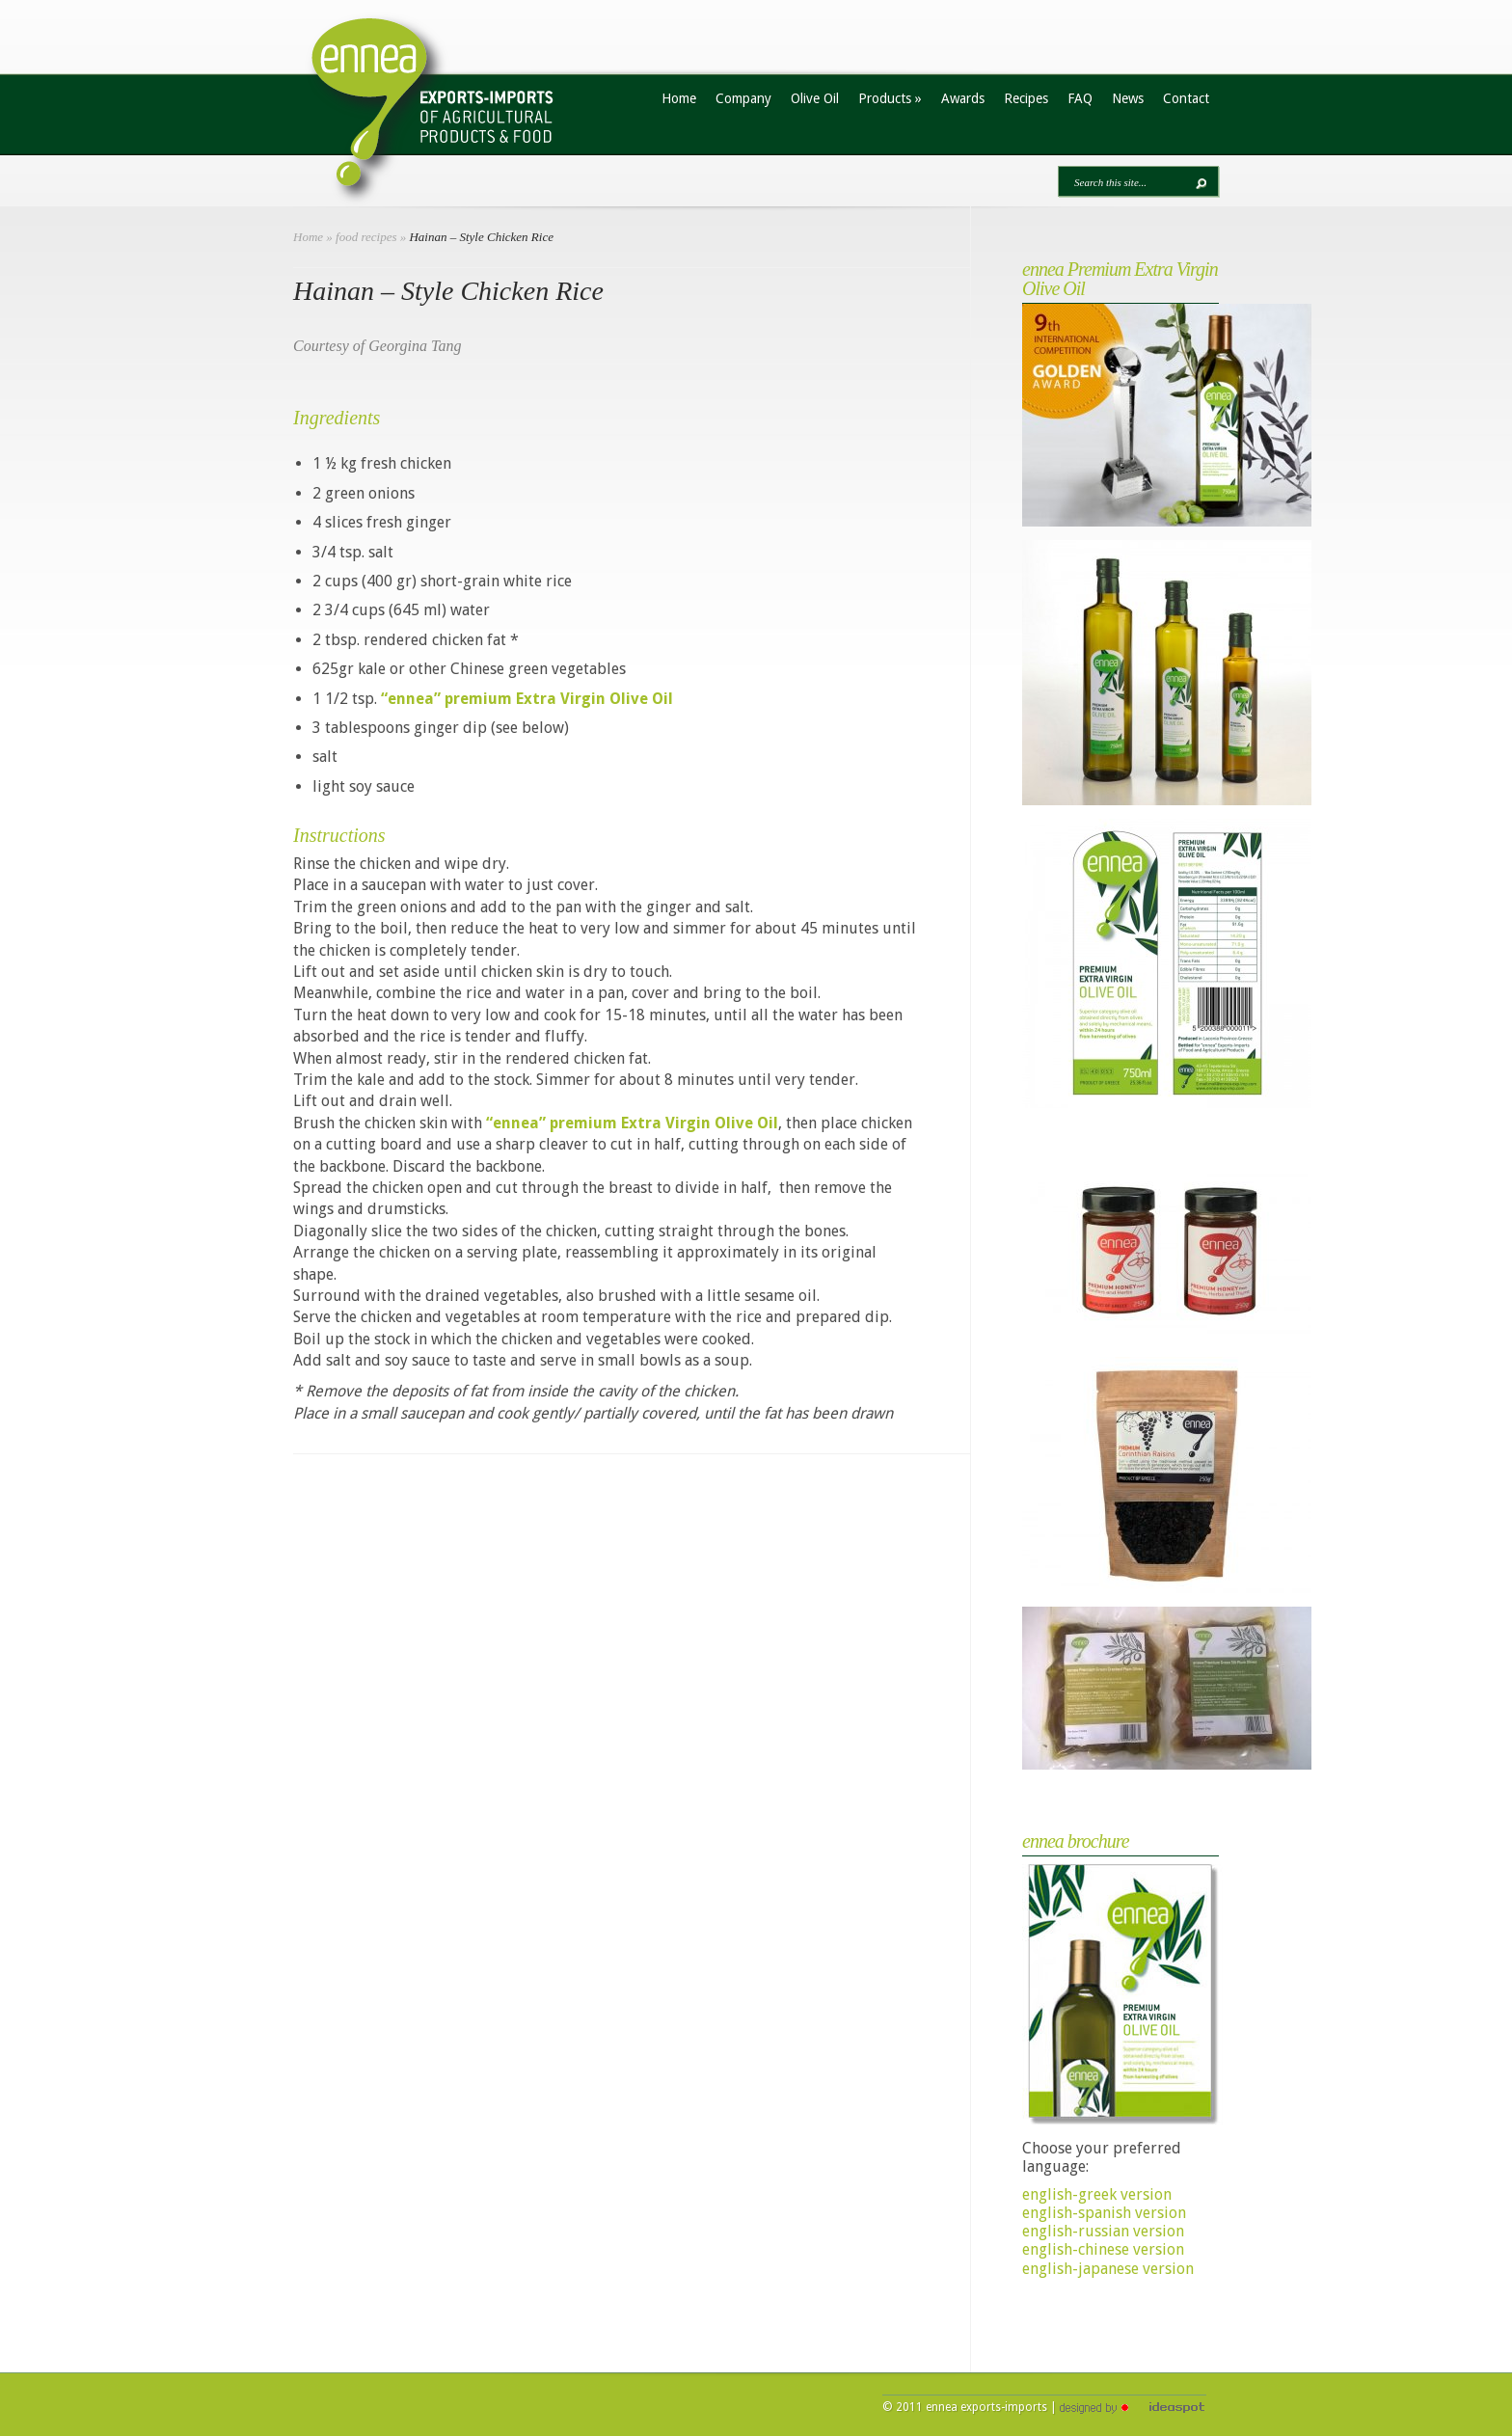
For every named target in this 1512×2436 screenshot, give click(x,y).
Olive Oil (815, 98)
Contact (1186, 98)
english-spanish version (1104, 2213)
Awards (963, 98)
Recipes (1026, 98)
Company (743, 98)
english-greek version (1097, 2194)
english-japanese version (1108, 2269)
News (1128, 98)
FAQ (1080, 98)
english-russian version (1103, 2231)
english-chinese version (1103, 2249)
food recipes (366, 237)
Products (890, 98)
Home (679, 98)
